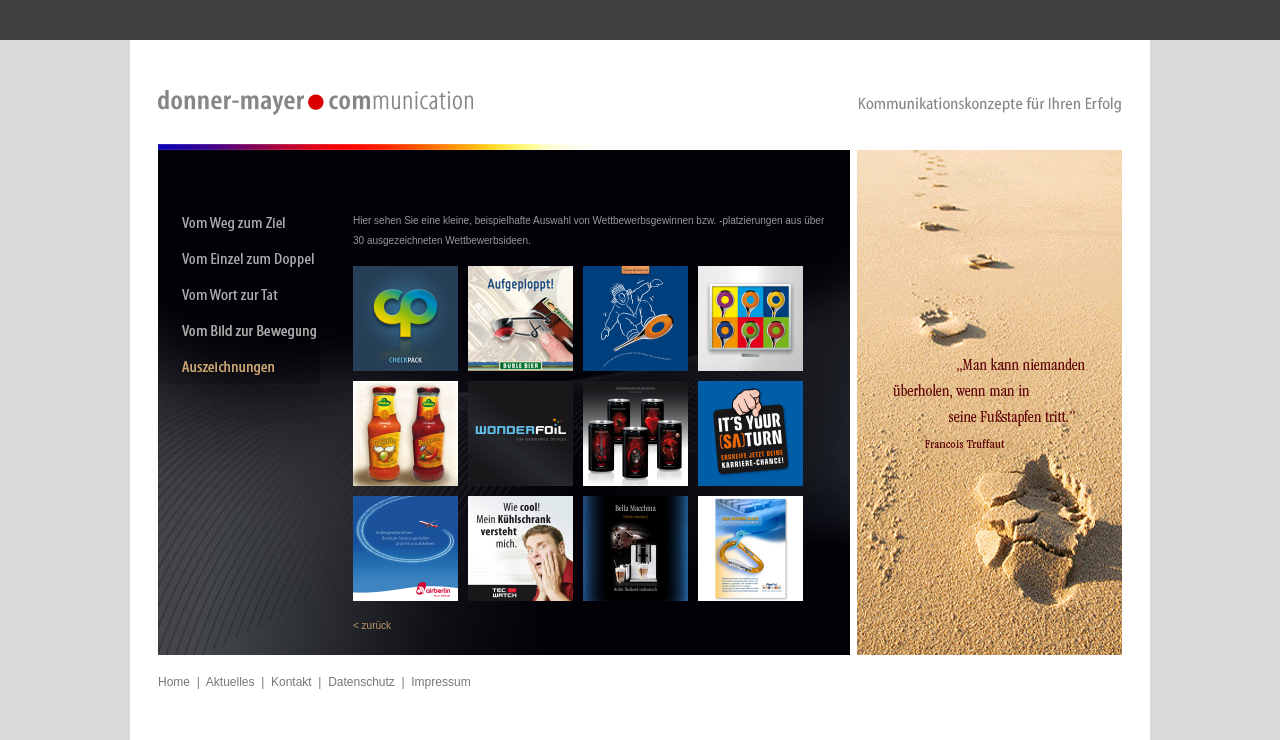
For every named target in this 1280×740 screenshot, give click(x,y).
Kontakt (291, 682)
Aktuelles (230, 682)
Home (174, 682)
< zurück (372, 625)
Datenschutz (361, 682)
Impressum (440, 682)
